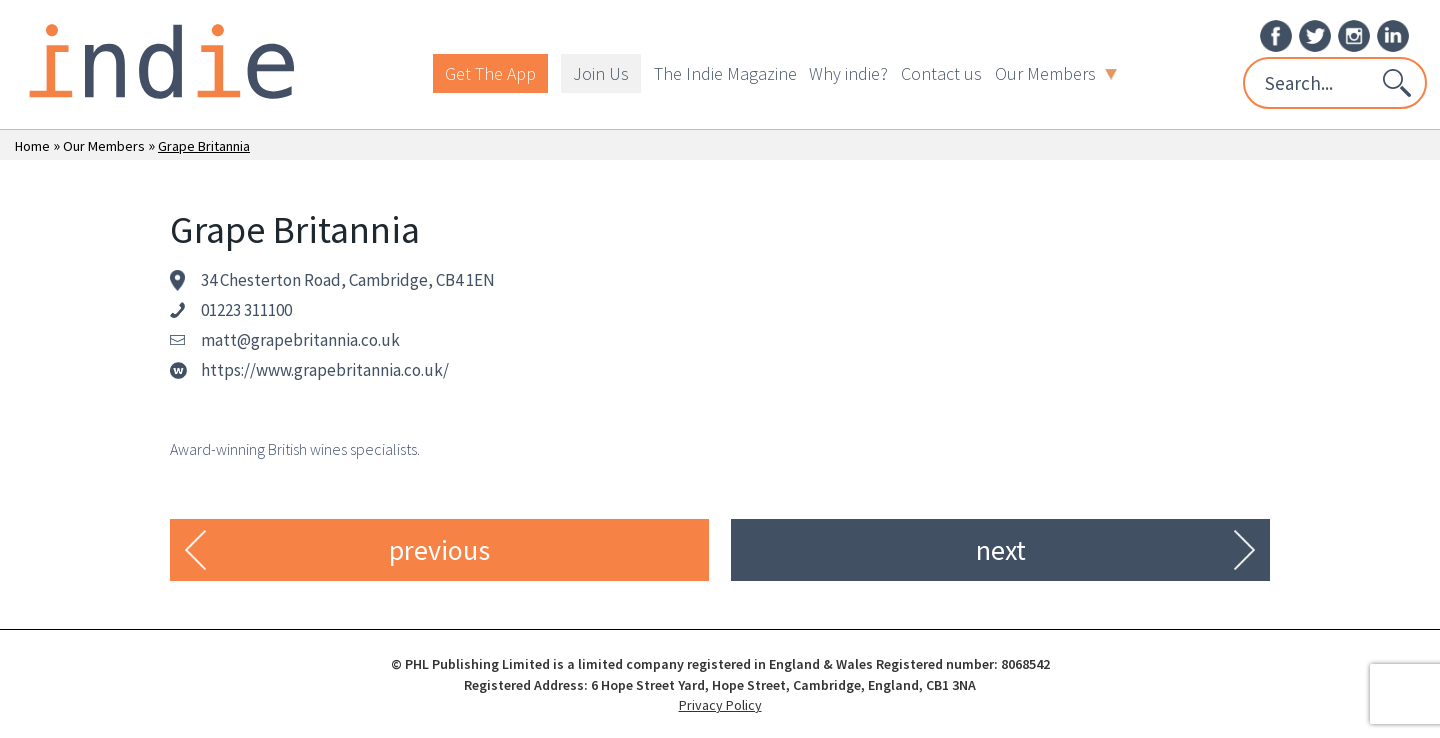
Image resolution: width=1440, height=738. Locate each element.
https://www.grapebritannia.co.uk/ (325, 370)
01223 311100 (246, 310)
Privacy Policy (720, 705)
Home (32, 146)
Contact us (941, 73)
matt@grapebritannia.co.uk (300, 340)
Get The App (490, 73)
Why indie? (848, 73)
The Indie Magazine (725, 73)
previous (439, 550)
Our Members (1056, 73)
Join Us (601, 73)
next (1001, 550)
